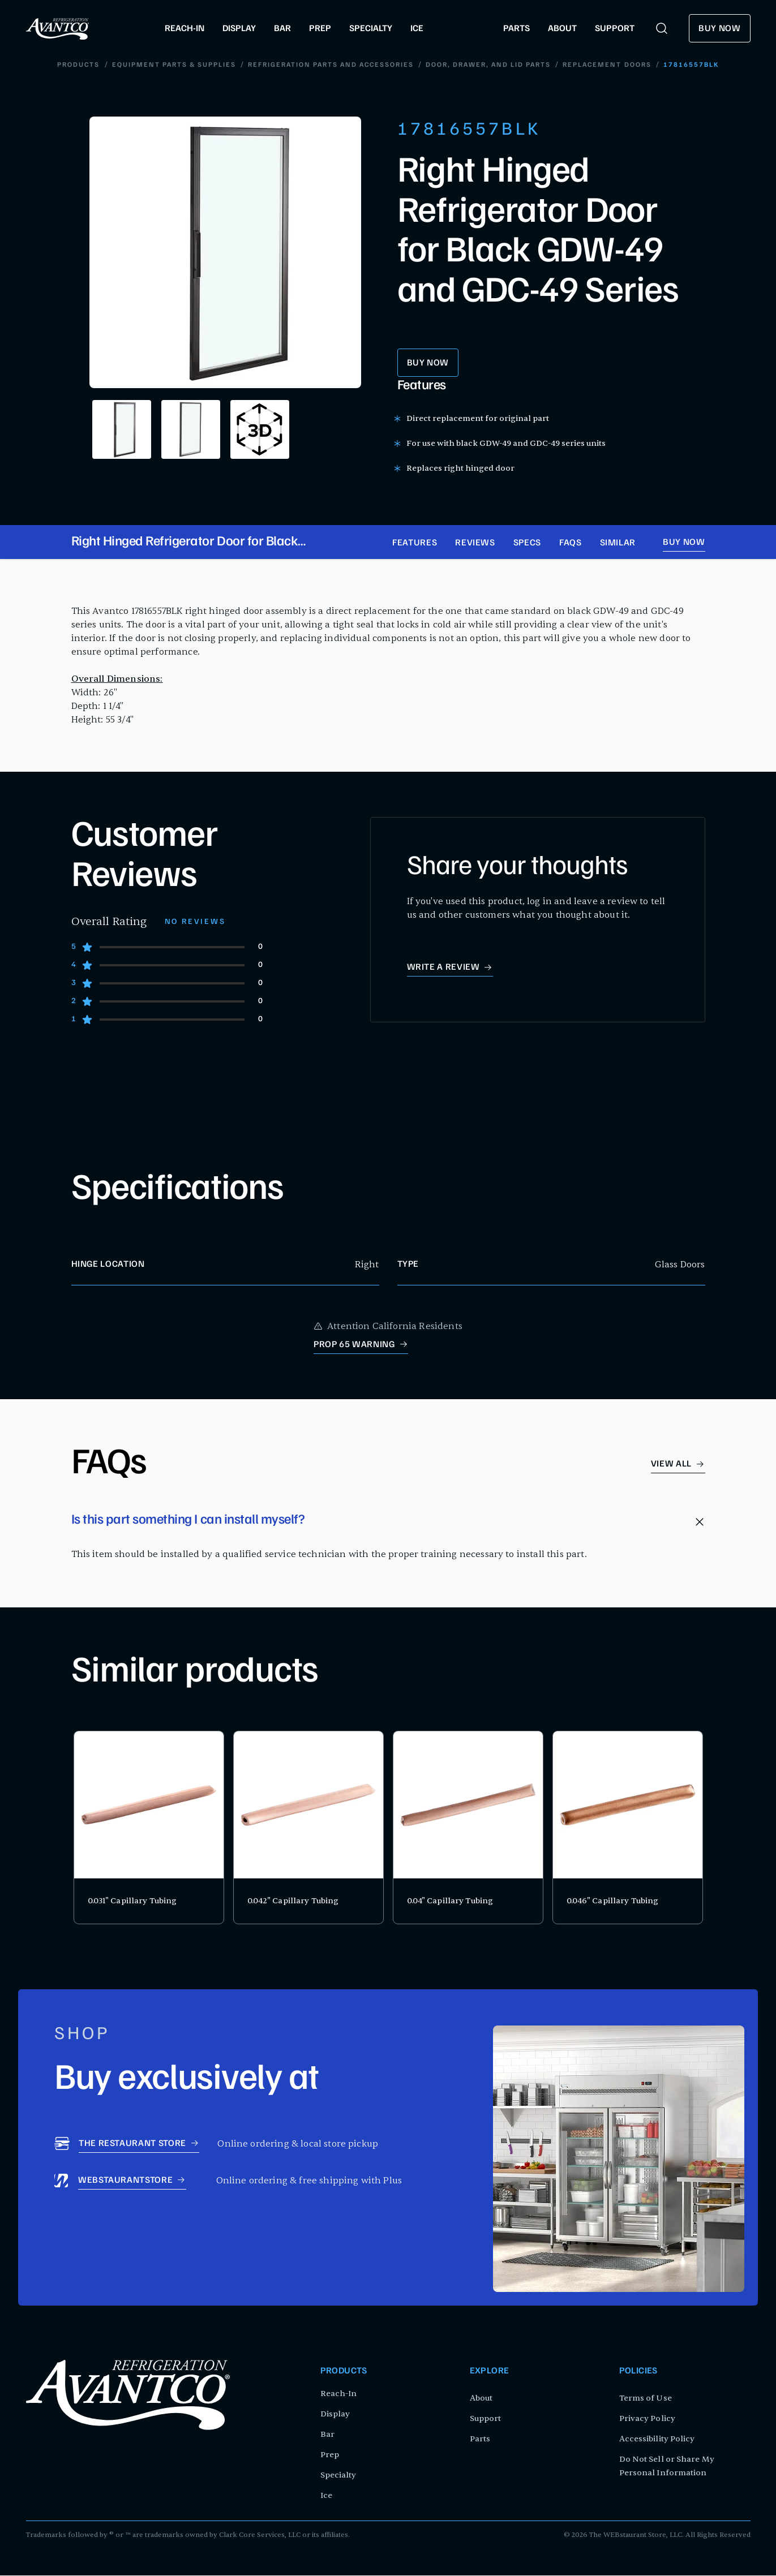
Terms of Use (645, 2398)
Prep (329, 2455)
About (481, 2398)
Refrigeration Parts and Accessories (331, 65)
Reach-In (338, 2394)
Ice (326, 2496)
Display (335, 2414)
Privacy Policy (647, 2419)
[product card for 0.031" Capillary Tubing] (149, 1828)
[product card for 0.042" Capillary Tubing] (308, 1828)
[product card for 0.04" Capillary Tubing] (468, 1828)
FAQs (570, 543)
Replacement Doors (607, 65)
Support (485, 2419)
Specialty (338, 2475)
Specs (527, 543)
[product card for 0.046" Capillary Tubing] (627, 1828)
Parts (480, 2439)
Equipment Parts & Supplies (174, 65)
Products (79, 65)
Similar (618, 543)
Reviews (475, 543)
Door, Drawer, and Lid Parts (488, 65)
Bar (327, 2435)
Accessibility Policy (657, 2439)
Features (414, 543)
